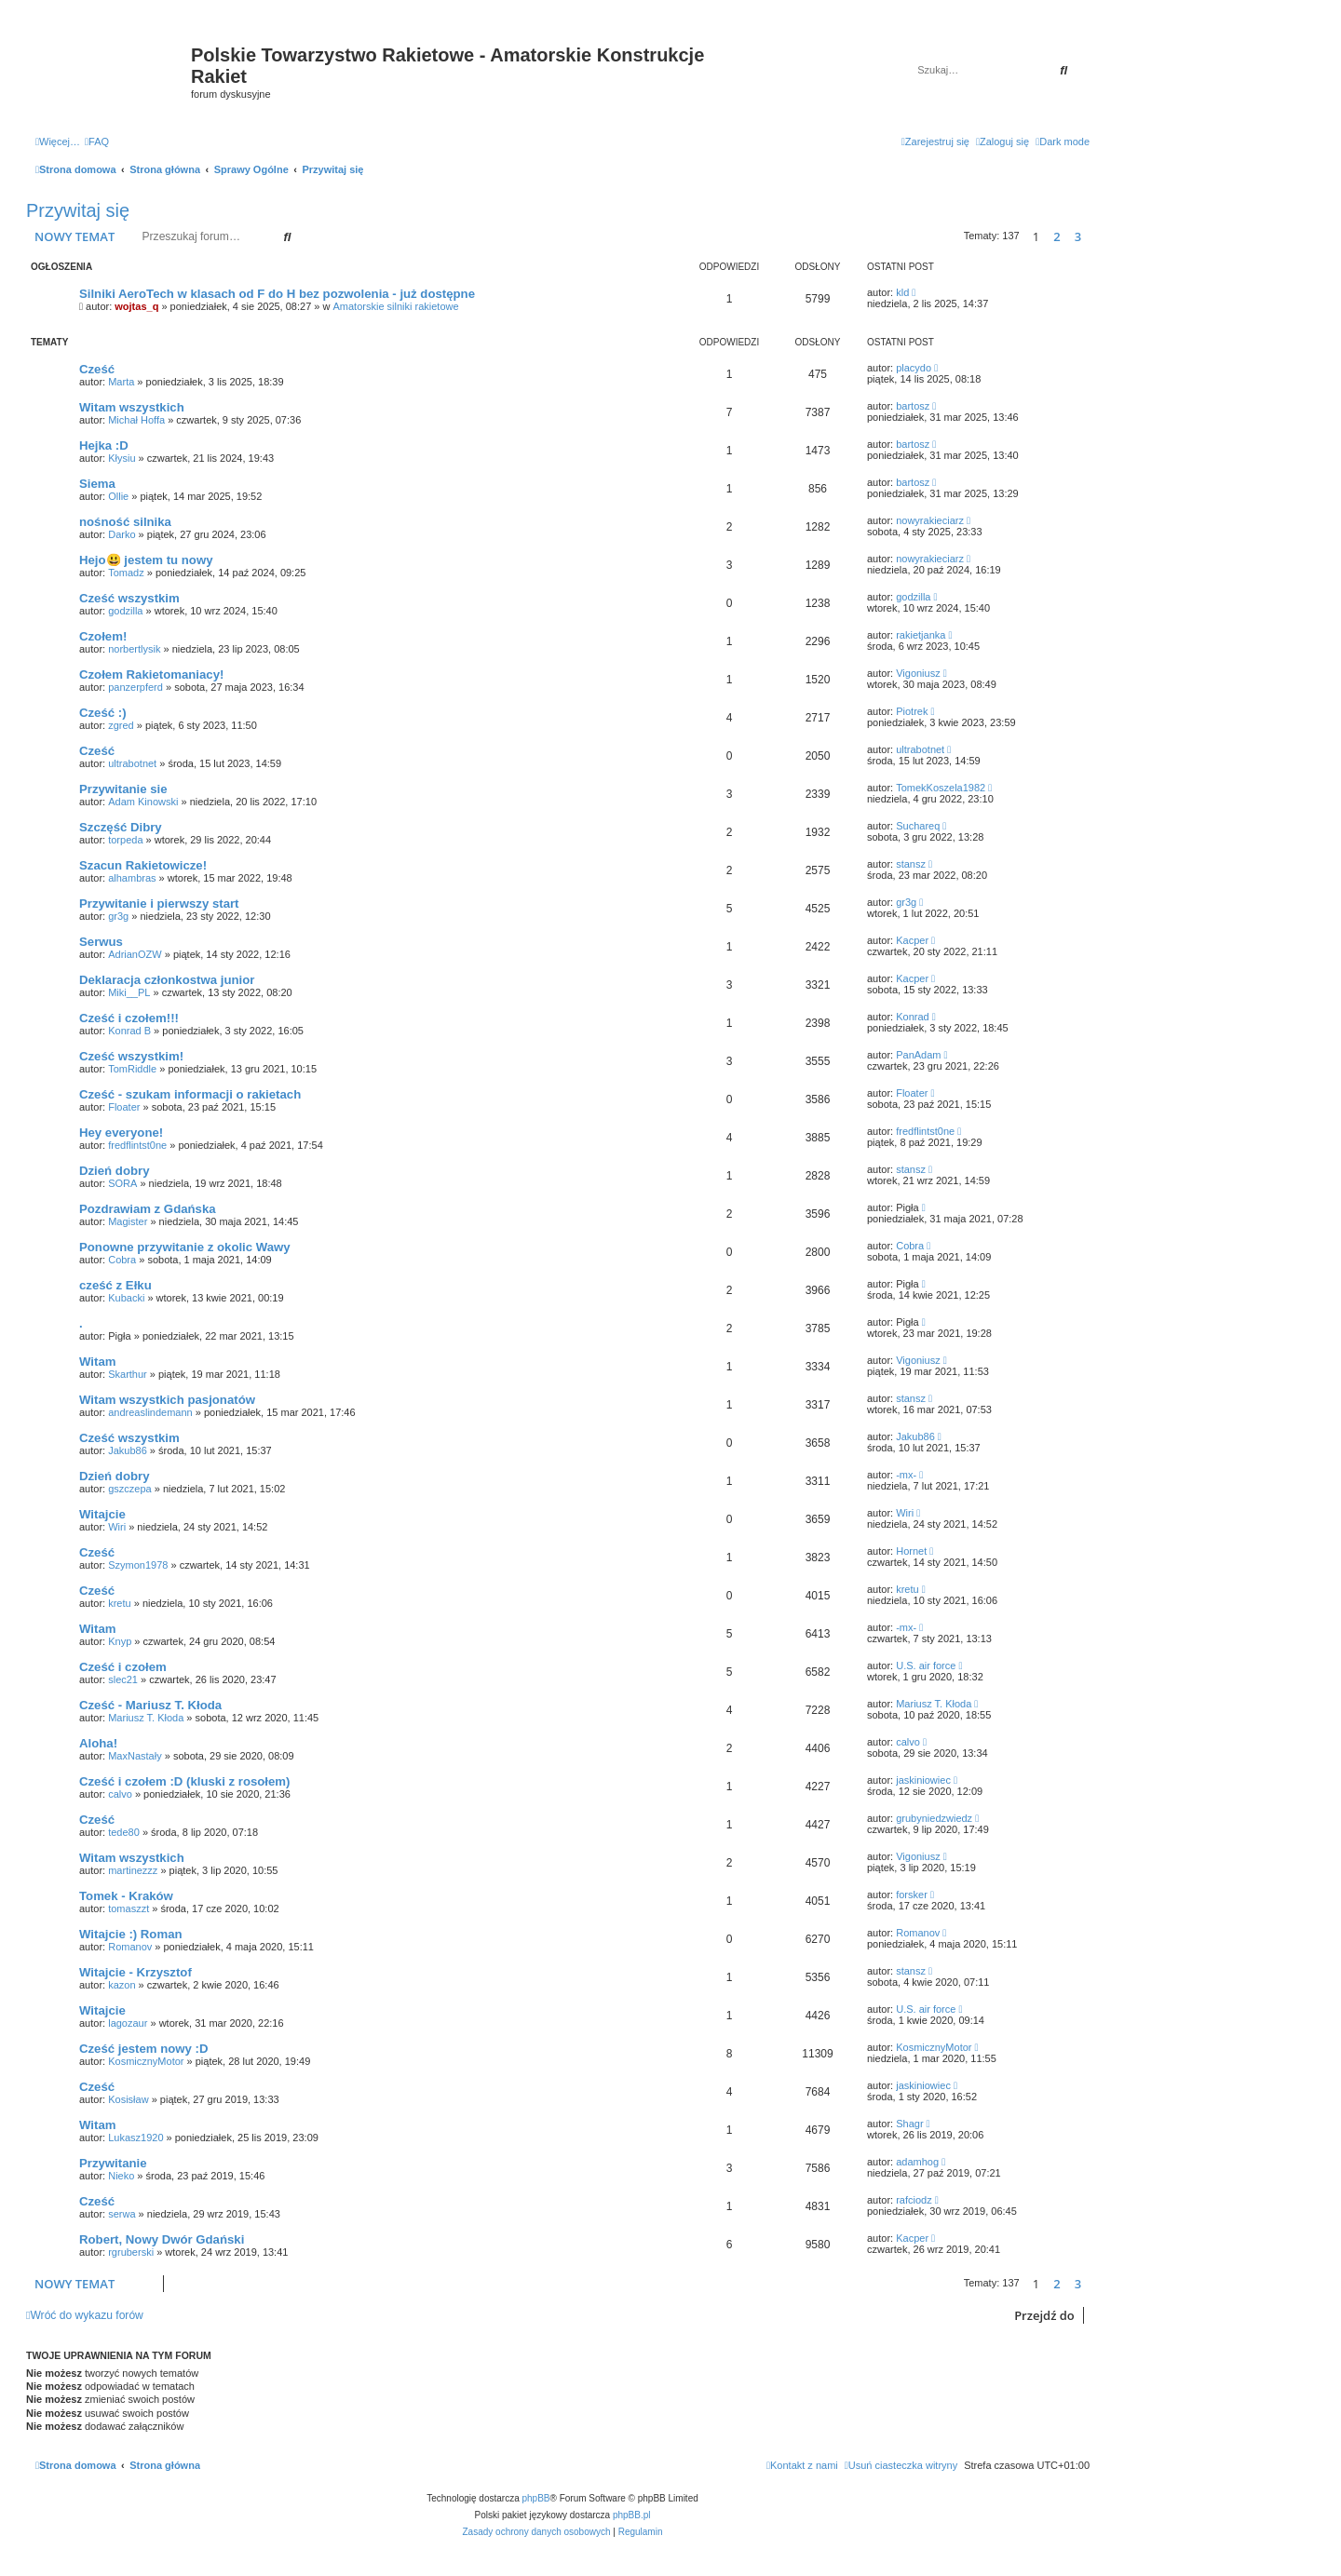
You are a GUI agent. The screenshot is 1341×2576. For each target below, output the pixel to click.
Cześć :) (103, 713)
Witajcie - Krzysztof (135, 1972)
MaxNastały (134, 1755)
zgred (121, 725)
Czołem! (103, 636)
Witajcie (102, 1514)
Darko (121, 534)
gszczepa (129, 1488)
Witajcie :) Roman (131, 1934)
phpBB (536, 2498)
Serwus (101, 942)
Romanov (130, 1946)
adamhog (917, 2161)
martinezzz (132, 1870)
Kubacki (126, 1297)
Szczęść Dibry (120, 827)
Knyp (119, 1641)
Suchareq (918, 825)
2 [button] (1056, 236)
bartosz (912, 405)
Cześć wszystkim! (131, 1056)
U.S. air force (925, 1665)
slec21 (123, 1679)
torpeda (125, 839)
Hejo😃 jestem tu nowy (146, 560)
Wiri (117, 1526)
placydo (913, 367)
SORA (122, 1183)
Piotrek (912, 711)
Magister (127, 1221)
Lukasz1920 (135, 2137)
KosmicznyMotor (145, 2061)
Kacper (912, 940)
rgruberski (131, 2252)
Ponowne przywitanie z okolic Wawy (185, 1247)
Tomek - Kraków (126, 1896)
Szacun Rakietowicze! (143, 865)
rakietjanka (920, 635)
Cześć (97, 369)
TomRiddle (132, 1068)
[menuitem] (97, 141)
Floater (124, 1107)
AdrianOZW (134, 954)
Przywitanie (113, 2163)
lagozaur (127, 2023)
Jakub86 (127, 1450)
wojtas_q (136, 306)
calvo (908, 1741)
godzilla (125, 610)
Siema (97, 484)
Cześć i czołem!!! (129, 1018)
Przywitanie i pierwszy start (159, 903)
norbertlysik (134, 648)
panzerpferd (135, 687)
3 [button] (1078, 236)
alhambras (132, 877)
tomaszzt (128, 1908)
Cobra (122, 1259)
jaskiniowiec (923, 1780)
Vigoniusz (918, 673)
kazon (121, 1984)
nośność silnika (125, 522)
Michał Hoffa (136, 419)
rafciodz (914, 2199)
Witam (97, 1362)
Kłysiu (121, 458)
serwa (121, 2213)
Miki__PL (129, 992)
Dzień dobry (114, 1171)
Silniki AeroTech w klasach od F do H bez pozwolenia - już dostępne (277, 294)
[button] (1094, 236)
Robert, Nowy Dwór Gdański (161, 2239)
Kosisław (128, 2099)
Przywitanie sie (123, 789)
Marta (121, 381)
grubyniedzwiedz (934, 1818)
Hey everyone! (121, 1133)
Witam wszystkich (131, 407)
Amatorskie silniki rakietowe (396, 306)
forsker (912, 1894)
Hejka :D (104, 445)
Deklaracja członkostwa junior (166, 980)
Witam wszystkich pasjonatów (167, 1400)
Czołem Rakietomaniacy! (151, 674)
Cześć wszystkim (129, 598)
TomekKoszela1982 (940, 787)
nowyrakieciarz (930, 520)
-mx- (906, 1474)
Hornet (911, 1551)
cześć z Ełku (115, 1285)
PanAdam (918, 1054)
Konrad (912, 1016)
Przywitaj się (77, 210)
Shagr (909, 2123)
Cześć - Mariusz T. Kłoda (150, 1705)
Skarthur (127, 1374)
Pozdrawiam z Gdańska (147, 1209)
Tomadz (126, 572)
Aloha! (98, 1743)
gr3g (118, 916)
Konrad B (129, 1030)
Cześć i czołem (123, 1667)
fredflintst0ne (137, 1145)
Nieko (121, 2175)
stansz (911, 864)
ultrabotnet (132, 763)
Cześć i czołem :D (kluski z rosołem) (184, 1781)
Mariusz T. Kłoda (145, 1717)
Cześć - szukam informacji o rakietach (190, 1094)
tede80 (124, 1832)
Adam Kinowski (143, 801)
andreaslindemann (150, 1412)
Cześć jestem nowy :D (144, 2049)
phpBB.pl (632, 2515)
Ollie (118, 496)
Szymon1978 (138, 1565)
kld (902, 292)
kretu (119, 1603)
